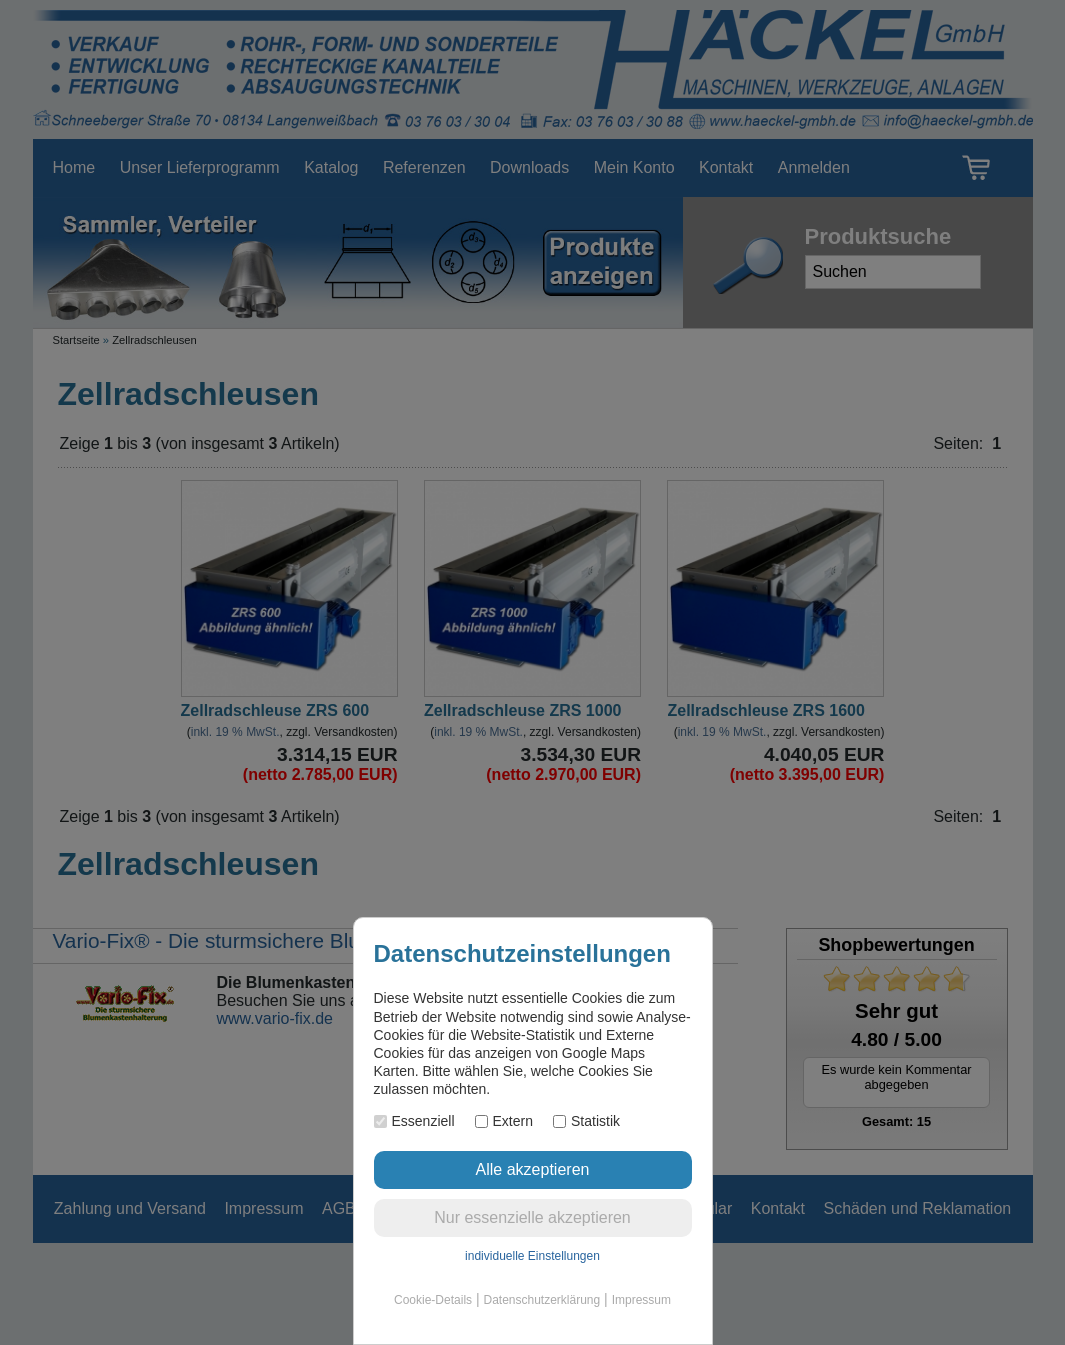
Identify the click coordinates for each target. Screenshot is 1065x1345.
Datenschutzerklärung (541, 1300)
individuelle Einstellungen (532, 1256)
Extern (504, 1121)
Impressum (641, 1300)
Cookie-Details (433, 1300)
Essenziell (414, 1121)
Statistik (586, 1121)
